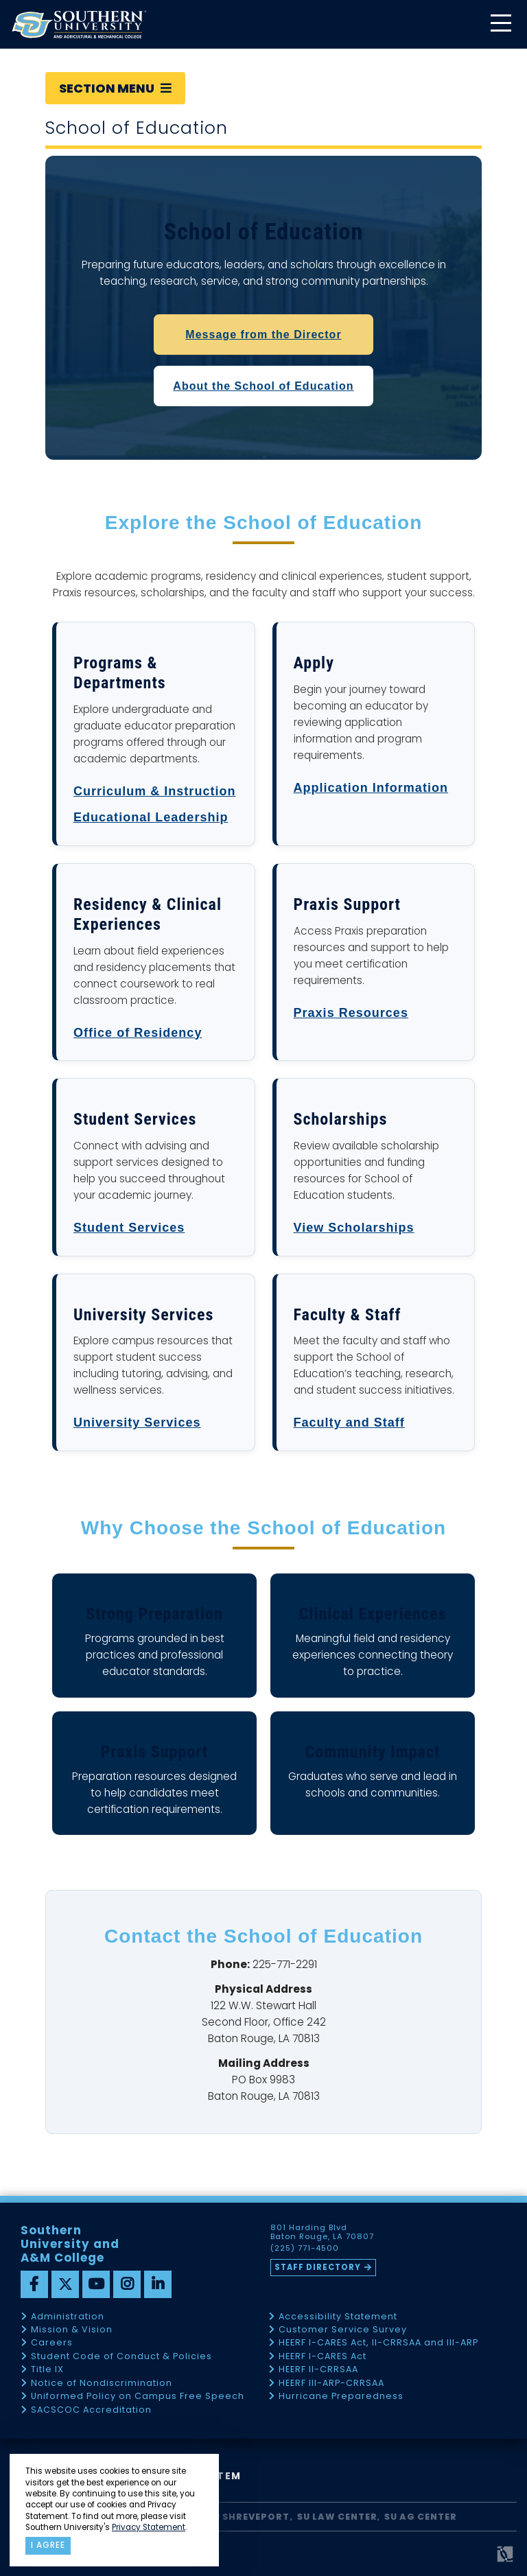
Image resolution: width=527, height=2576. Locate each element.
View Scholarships (354, 1227)
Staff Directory (317, 2267)
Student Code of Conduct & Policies (121, 2357)
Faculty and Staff (349, 1422)
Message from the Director (263, 334)
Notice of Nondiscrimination (101, 2383)
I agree (48, 2545)
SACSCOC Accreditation (91, 2410)
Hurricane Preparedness (341, 2396)
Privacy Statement (148, 2527)
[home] (79, 24)
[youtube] (96, 2284)
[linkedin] (158, 2284)
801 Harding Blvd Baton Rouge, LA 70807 (322, 2232)
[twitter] (65, 2284)
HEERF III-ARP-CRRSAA (331, 2383)
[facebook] (34, 2284)
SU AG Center (420, 2516)
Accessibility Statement (338, 2317)
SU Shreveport (248, 2516)
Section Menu (115, 88)
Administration (67, 2317)
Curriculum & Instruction (154, 791)
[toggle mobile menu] (500, 24)
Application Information (371, 788)
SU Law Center (337, 2516)
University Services (137, 1422)
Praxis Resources (351, 1013)
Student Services (129, 1227)
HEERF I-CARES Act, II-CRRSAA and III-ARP (378, 2343)
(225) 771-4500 (304, 2248)
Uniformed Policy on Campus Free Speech (137, 2396)
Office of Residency (137, 1033)
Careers (52, 2343)
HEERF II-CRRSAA (318, 2370)
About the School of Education (263, 386)
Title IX (47, 2370)
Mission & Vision (72, 2330)
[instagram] (127, 2284)
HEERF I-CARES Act (322, 2357)
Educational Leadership (151, 817)
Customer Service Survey (343, 2330)
